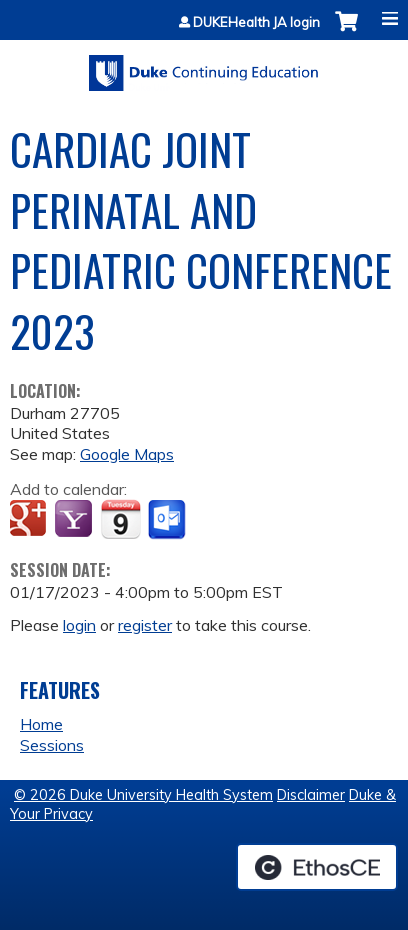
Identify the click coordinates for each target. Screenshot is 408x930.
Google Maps (127, 454)
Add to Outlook (168, 520)
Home (41, 724)
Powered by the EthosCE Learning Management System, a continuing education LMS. (317, 867)
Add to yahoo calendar (75, 520)
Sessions (52, 745)
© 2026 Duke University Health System (143, 795)
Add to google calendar (30, 520)
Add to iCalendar (120, 519)
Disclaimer (311, 795)
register (145, 625)
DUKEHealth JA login (256, 22)
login (79, 625)
